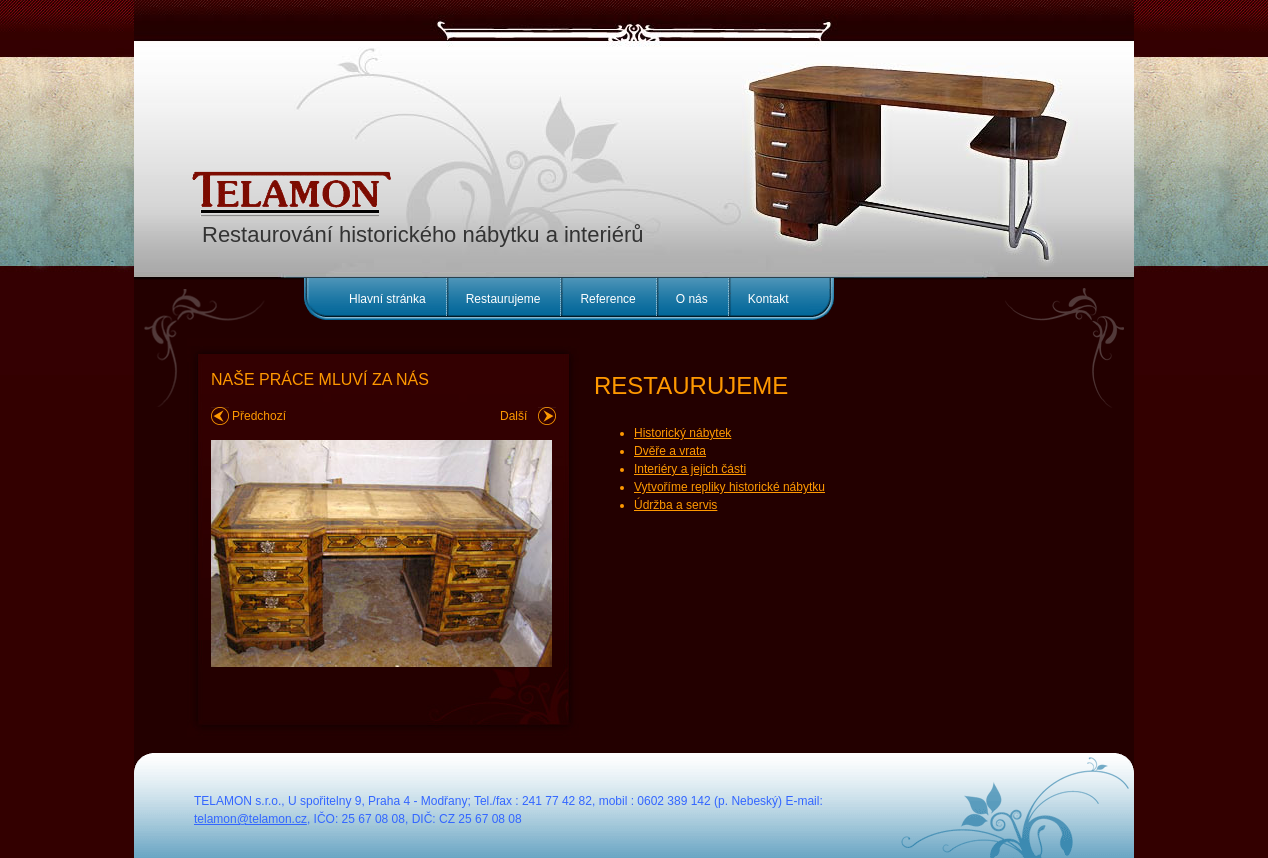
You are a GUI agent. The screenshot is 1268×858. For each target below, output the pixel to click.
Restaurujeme (503, 299)
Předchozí (259, 416)
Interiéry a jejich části (690, 469)
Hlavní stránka (387, 299)
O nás (692, 299)
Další (513, 416)
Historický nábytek (682, 433)
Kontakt (768, 299)
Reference (607, 299)
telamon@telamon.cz (250, 819)
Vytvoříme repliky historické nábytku (729, 487)
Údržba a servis (675, 505)
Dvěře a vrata (670, 451)
